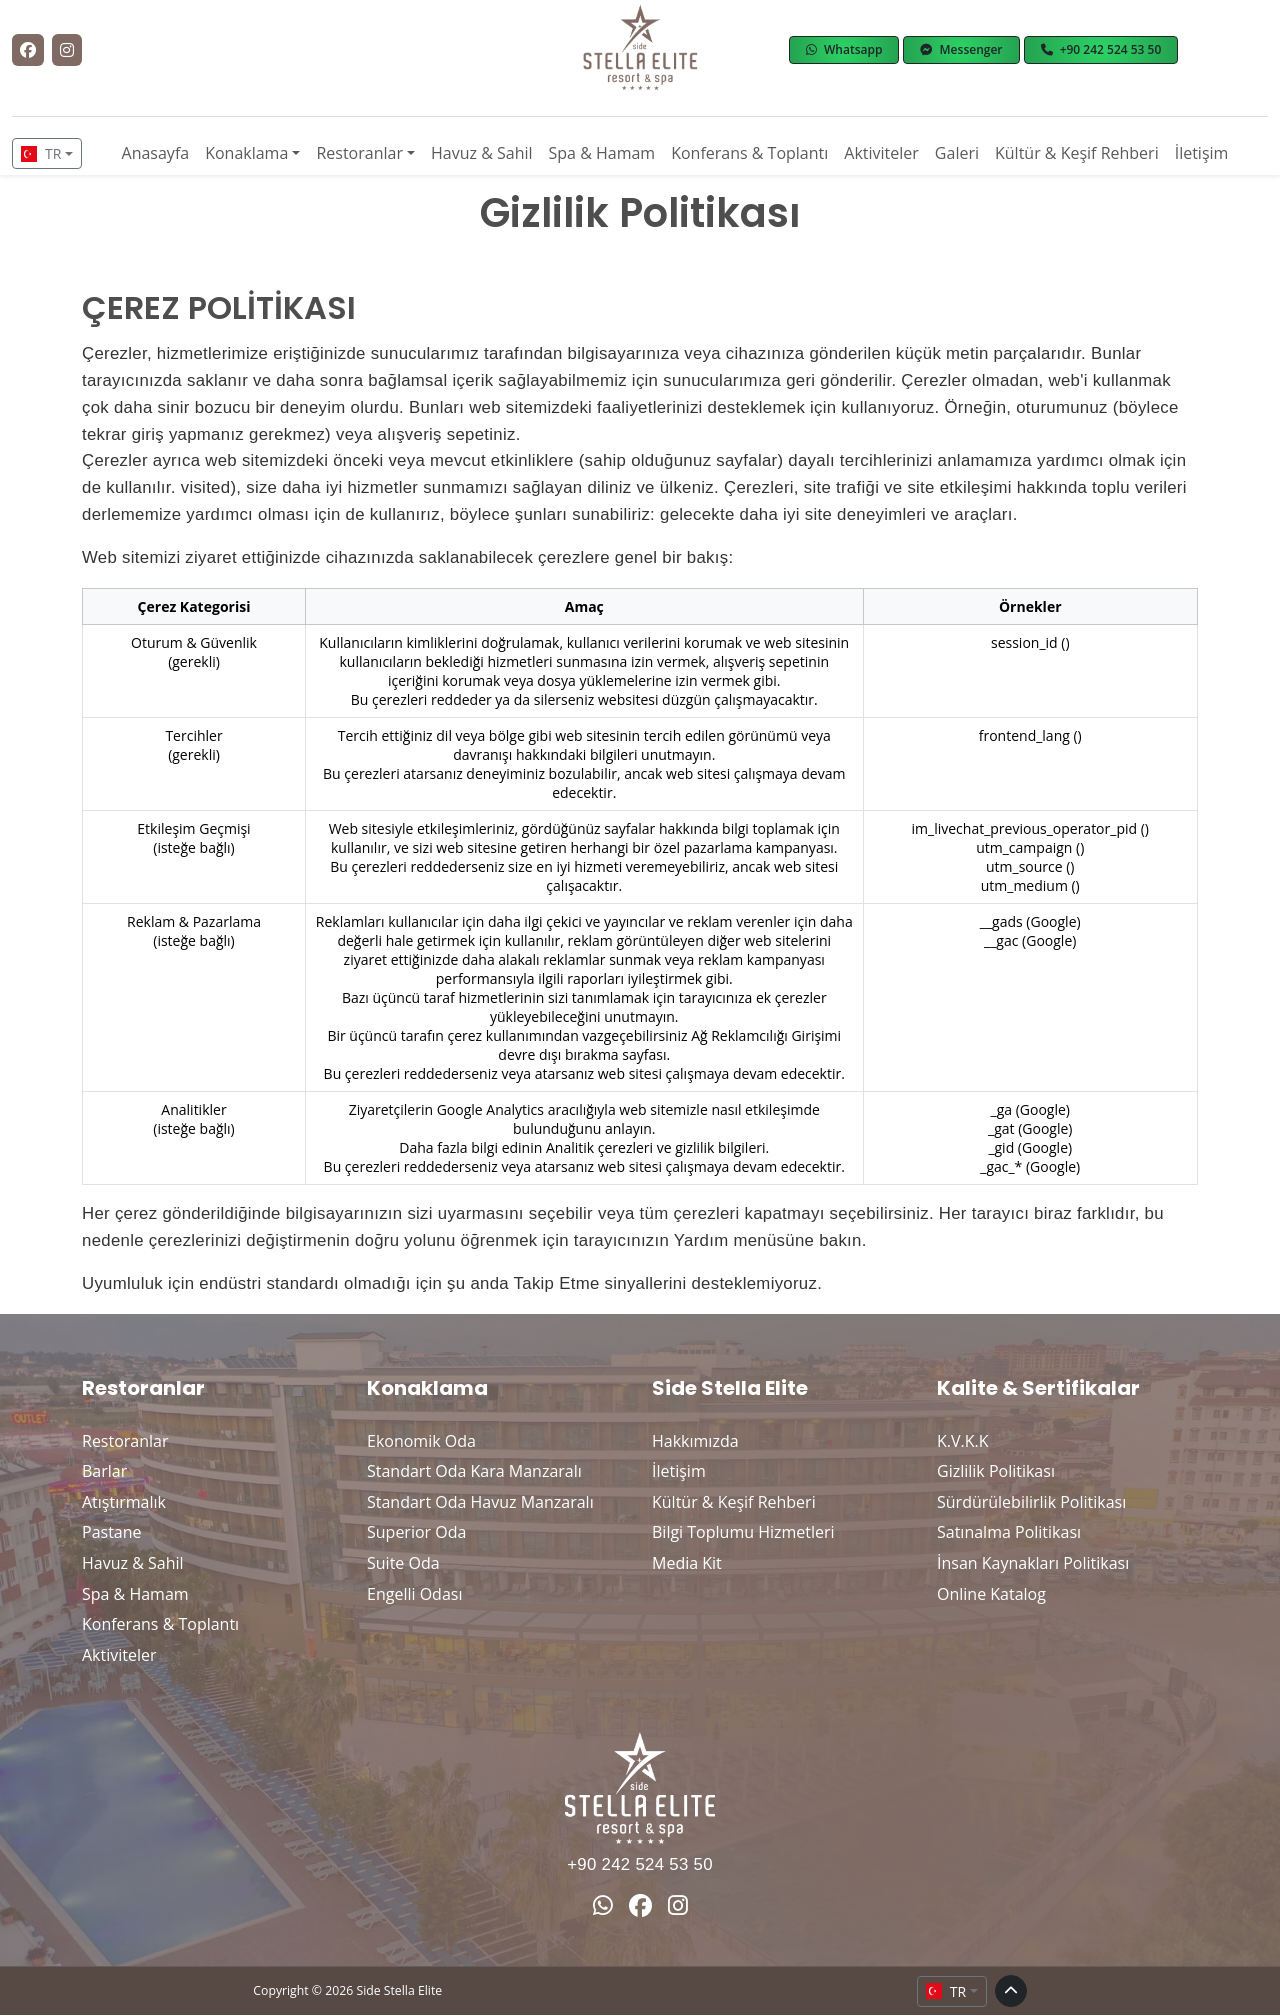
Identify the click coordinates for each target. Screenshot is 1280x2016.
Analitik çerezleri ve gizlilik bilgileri (656, 1147)
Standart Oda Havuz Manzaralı (480, 1502)
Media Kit (687, 1563)
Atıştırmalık (124, 1502)
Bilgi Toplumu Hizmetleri (743, 1532)
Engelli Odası (414, 1594)
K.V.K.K (963, 1441)
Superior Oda (416, 1532)
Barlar (104, 1471)
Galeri (957, 153)
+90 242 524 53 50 (640, 1864)
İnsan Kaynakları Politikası (1033, 1563)
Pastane (112, 1532)
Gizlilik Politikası (996, 1471)
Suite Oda (403, 1563)
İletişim (1202, 153)
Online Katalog (991, 1594)
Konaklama (246, 153)
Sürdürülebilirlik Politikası (1031, 1502)
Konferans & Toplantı (749, 153)
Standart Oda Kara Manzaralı (474, 1471)
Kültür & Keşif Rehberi (1077, 153)
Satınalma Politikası (1009, 1532)
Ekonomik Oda (421, 1441)
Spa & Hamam (602, 153)
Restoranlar (359, 153)
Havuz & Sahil (482, 153)
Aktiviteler (881, 153)
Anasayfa (156, 153)
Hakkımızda (695, 1441)
